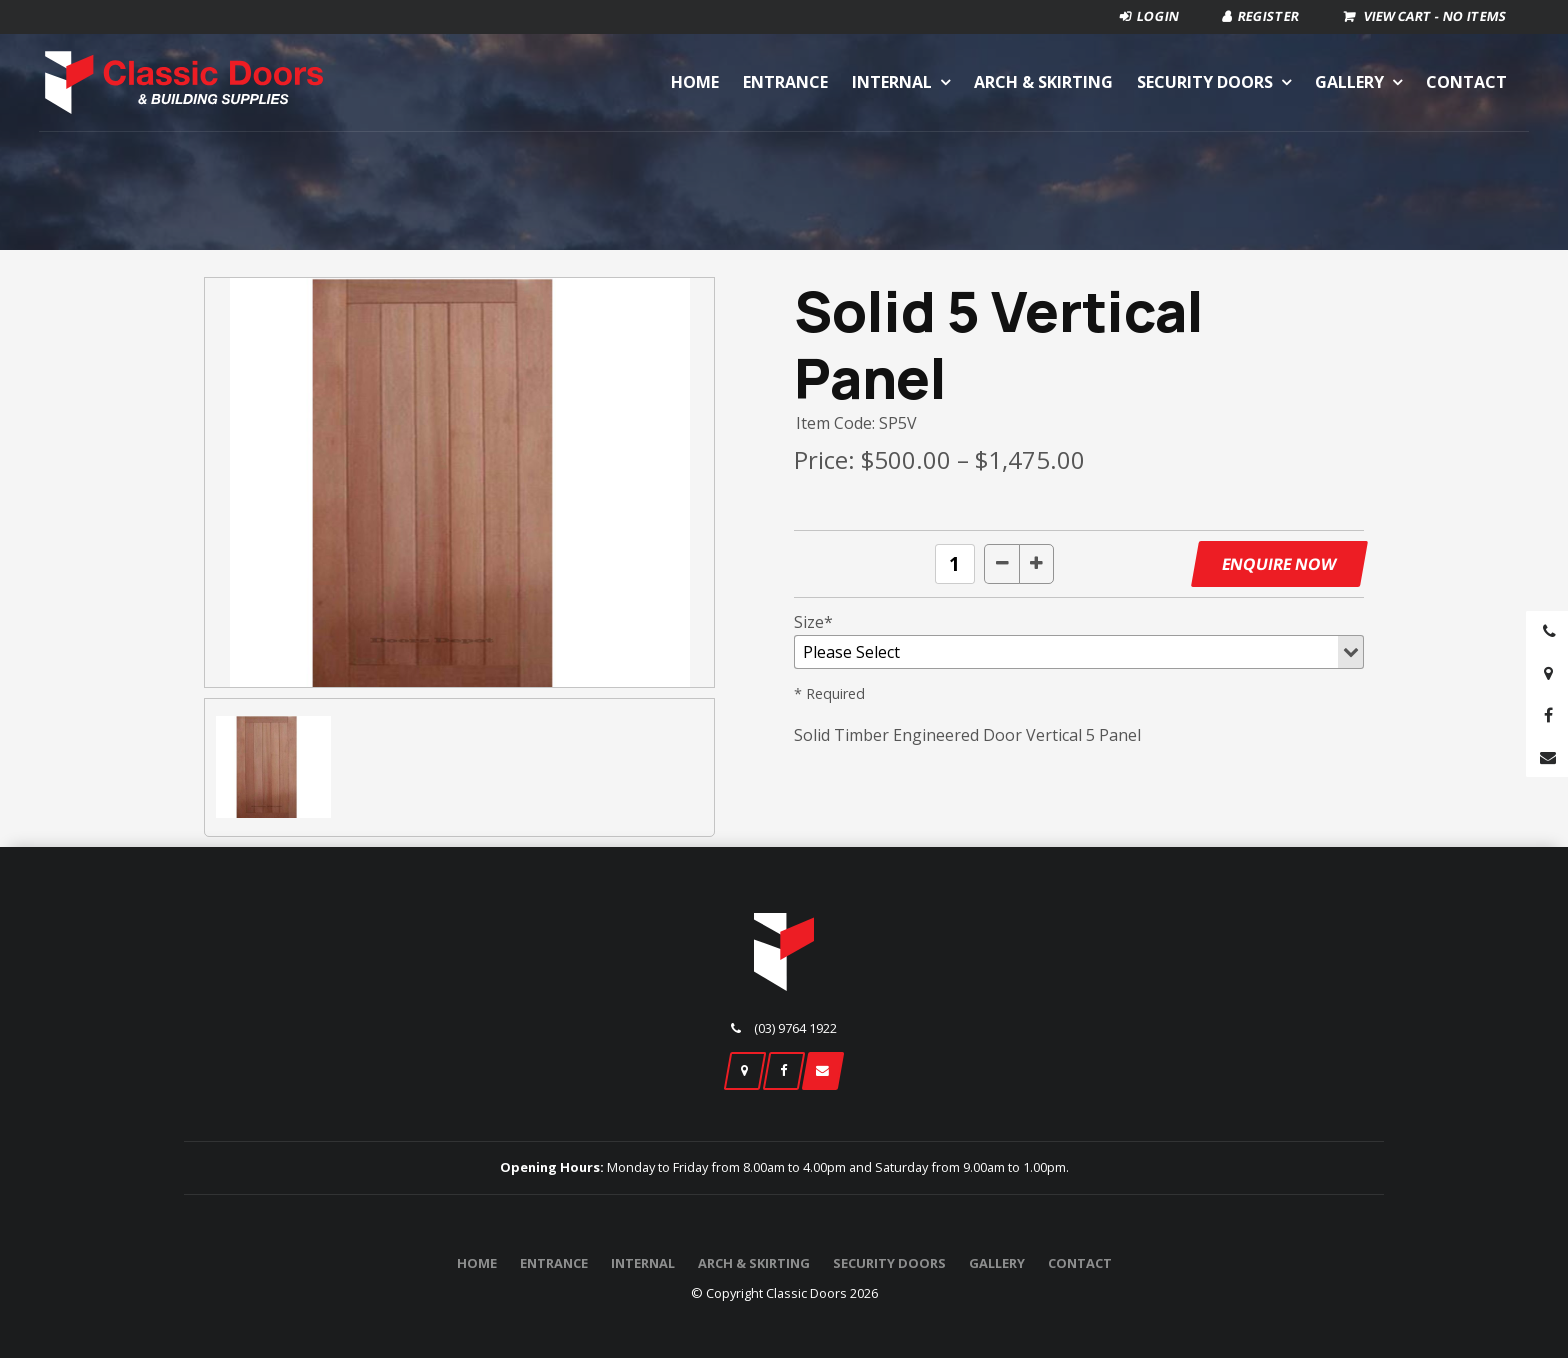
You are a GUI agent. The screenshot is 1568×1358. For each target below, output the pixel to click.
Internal (892, 82)
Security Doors (1205, 82)
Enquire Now (1279, 564)
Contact (1466, 82)
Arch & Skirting (1043, 82)
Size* (813, 622)
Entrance (785, 82)
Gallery (1349, 82)
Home (695, 82)
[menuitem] (477, 1264)
